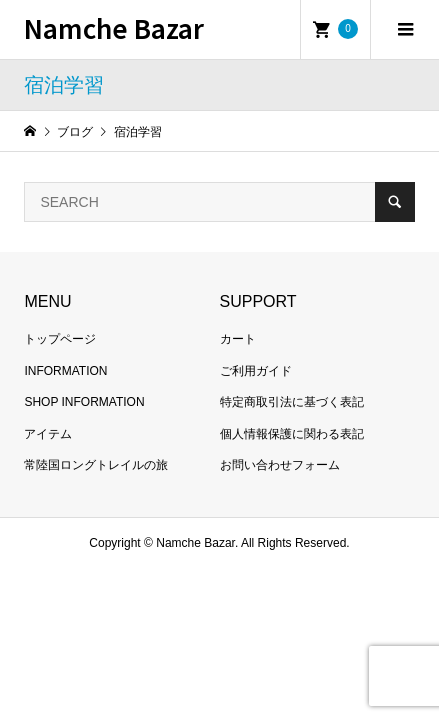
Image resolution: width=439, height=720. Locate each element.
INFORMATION (65, 371)
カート (238, 339)
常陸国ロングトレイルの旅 (96, 465)
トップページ (60, 339)
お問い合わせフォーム (280, 465)
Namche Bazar (114, 27)
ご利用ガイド (256, 371)
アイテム (48, 434)
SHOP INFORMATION (84, 402)
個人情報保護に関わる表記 (292, 434)
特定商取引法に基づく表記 (292, 402)
